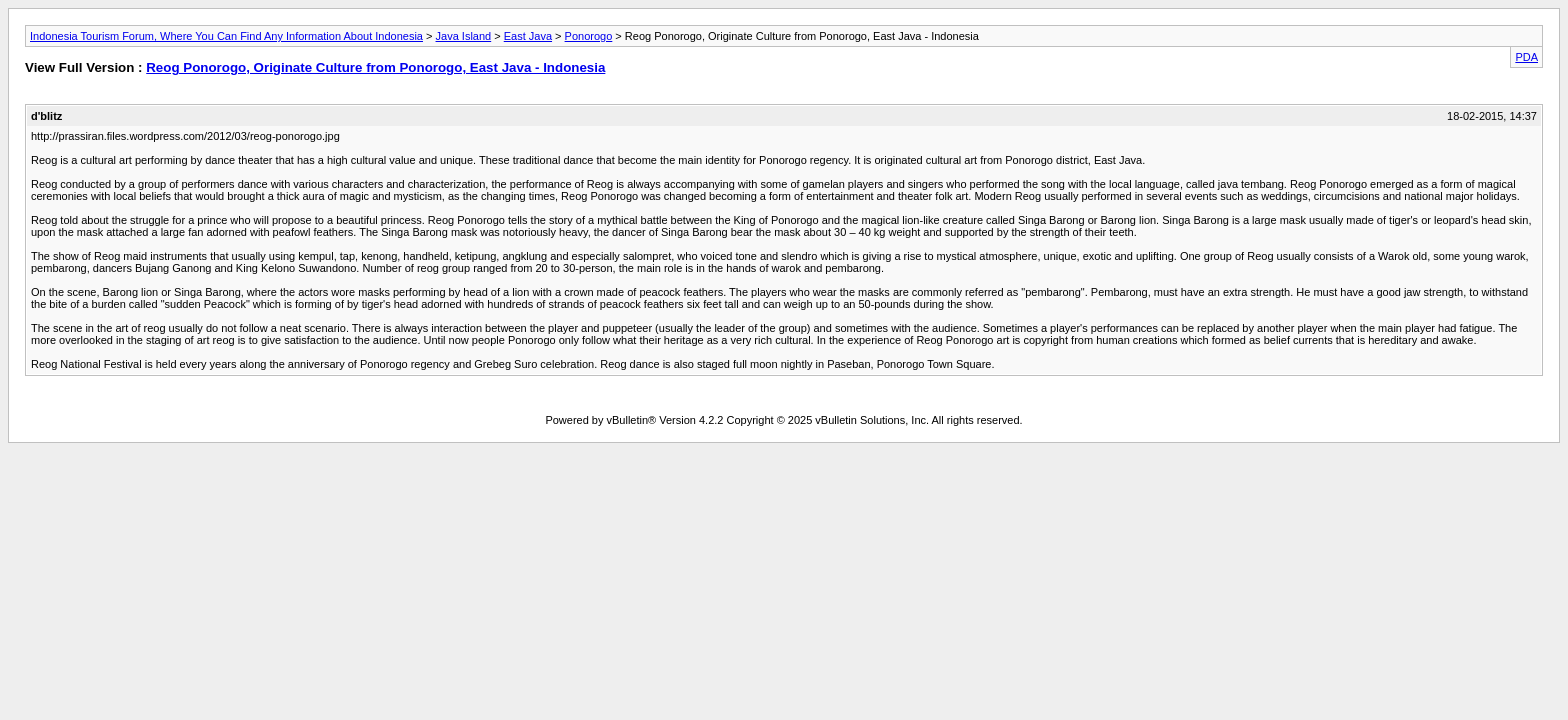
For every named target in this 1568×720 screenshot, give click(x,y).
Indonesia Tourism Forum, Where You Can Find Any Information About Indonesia (226, 36)
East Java (528, 36)
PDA (1526, 57)
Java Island (464, 36)
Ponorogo (589, 36)
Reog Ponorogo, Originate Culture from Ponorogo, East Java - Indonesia (375, 67)
